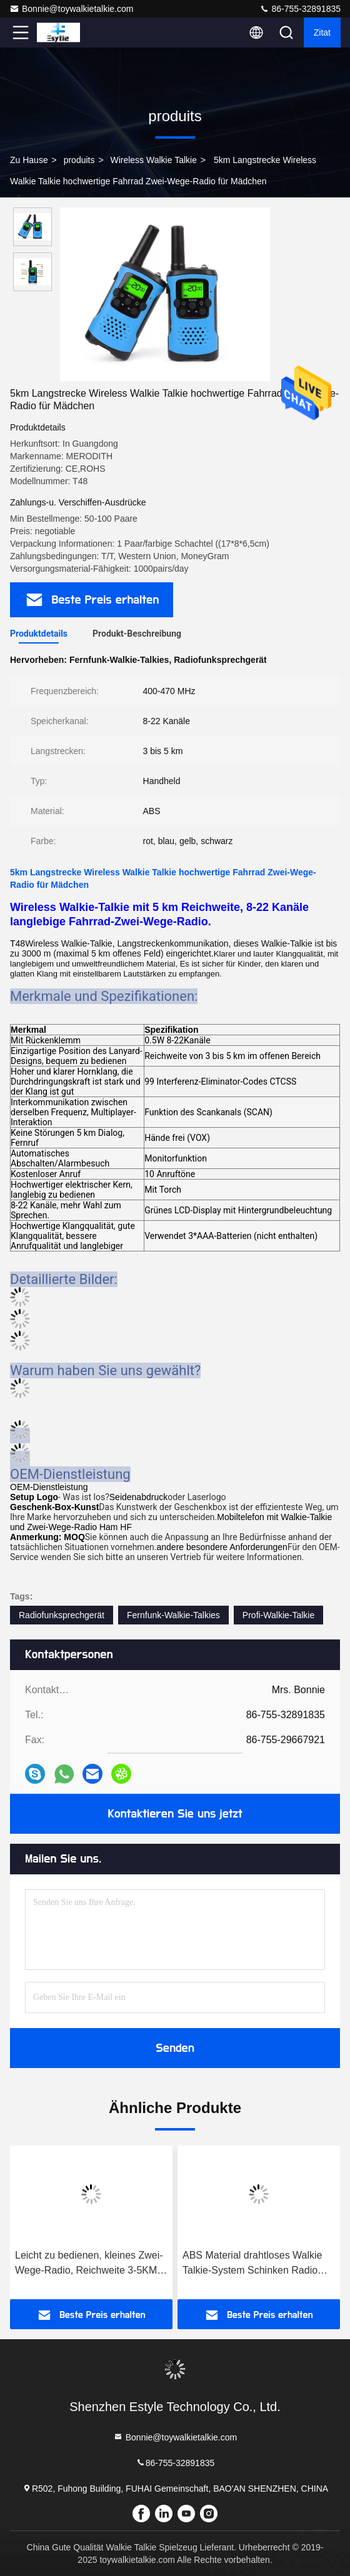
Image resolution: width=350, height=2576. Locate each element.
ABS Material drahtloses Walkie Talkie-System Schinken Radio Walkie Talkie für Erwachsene (252, 2264)
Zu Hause (29, 160)
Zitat (322, 32)
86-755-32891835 (300, 9)
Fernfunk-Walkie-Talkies (173, 1615)
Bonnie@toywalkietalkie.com (71, 9)
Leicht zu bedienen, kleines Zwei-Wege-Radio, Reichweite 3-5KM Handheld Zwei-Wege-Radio (89, 2264)
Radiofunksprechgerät (61, 1615)
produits (79, 160)
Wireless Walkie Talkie (153, 160)
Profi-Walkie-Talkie (278, 1615)
